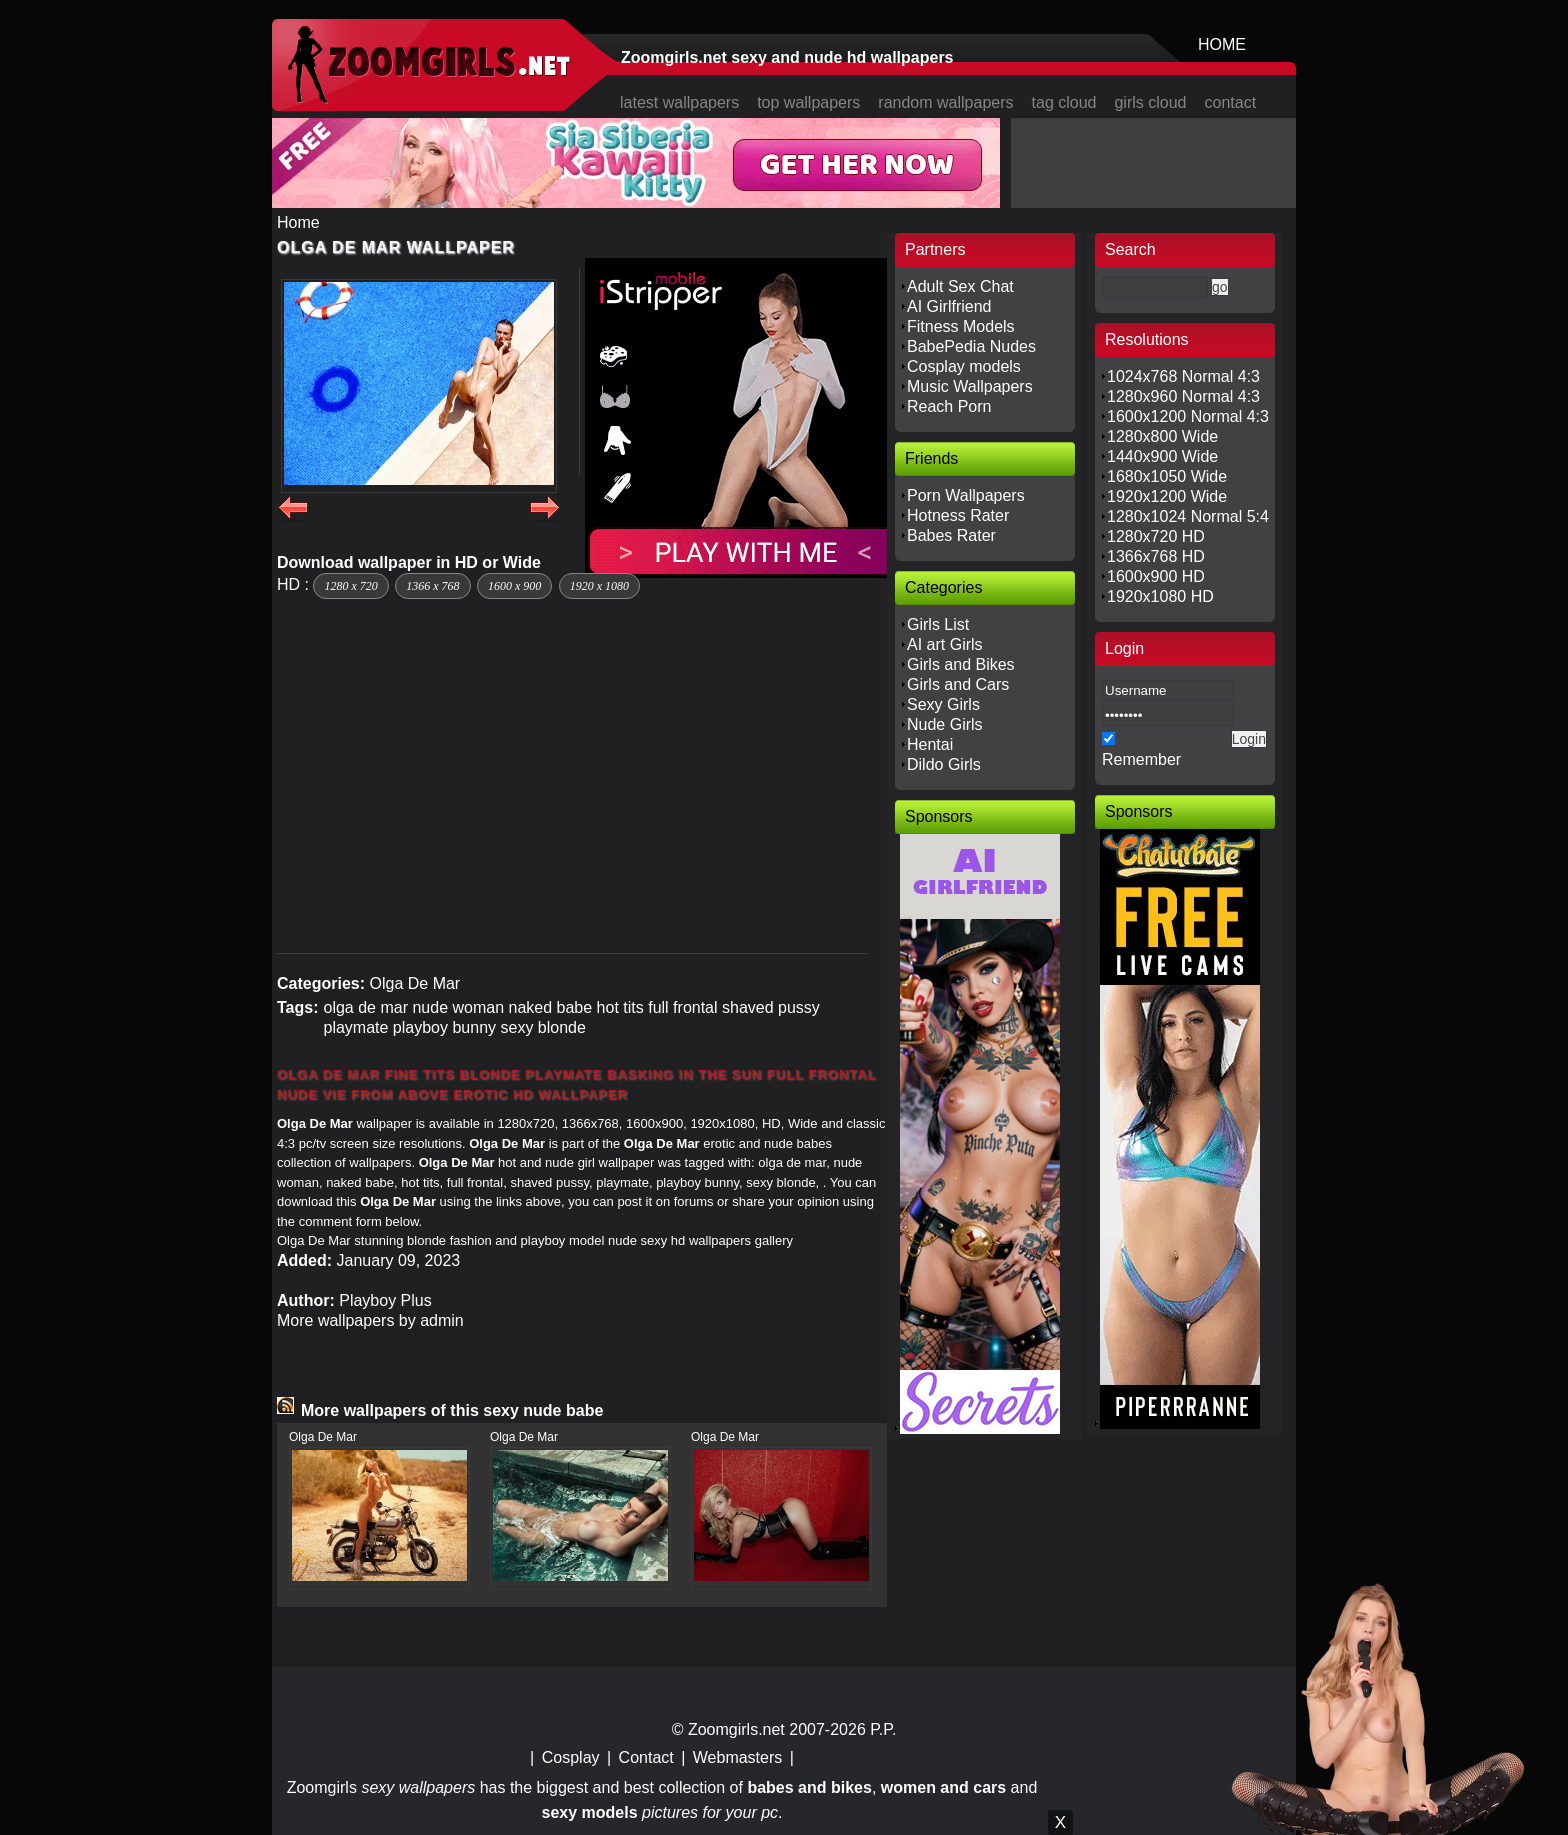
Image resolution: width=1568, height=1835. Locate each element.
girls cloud (1150, 102)
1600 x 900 (514, 586)
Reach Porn (949, 406)
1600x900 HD (1156, 576)
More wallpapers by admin (370, 1320)
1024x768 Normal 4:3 (1183, 376)
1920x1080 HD (1160, 596)
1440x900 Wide (1162, 456)
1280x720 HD (1156, 536)
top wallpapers (808, 102)
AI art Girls (945, 644)
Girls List (938, 624)
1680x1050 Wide (1167, 476)
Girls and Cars (958, 684)
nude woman (458, 1007)
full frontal (682, 1007)
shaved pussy (771, 1007)
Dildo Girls (944, 764)
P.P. (883, 1729)
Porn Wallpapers (966, 495)
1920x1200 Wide (1167, 496)
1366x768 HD (1156, 556)
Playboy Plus (385, 1300)
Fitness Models (961, 326)
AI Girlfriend (949, 306)
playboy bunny (444, 1027)
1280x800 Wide (1162, 436)
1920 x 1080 (599, 586)
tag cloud (1064, 102)
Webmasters (738, 1757)
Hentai (930, 744)
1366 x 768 (432, 586)
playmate (355, 1027)
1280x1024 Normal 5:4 (1188, 516)
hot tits (620, 1007)
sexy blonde (543, 1027)
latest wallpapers (679, 102)
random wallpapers (945, 102)
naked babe (551, 1007)
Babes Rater (951, 535)
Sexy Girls (943, 704)
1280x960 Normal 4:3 (1183, 396)
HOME (1222, 44)
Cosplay (571, 1757)
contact (1231, 102)
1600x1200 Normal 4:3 (1188, 416)
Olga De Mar (414, 983)
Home (298, 222)
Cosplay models (964, 366)
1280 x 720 (350, 586)
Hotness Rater (958, 515)
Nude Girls (945, 724)
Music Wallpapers (970, 386)
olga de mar (365, 1007)
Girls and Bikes (961, 664)
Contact (646, 1757)
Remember (1141, 759)
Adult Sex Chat (960, 286)
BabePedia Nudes (971, 346)
